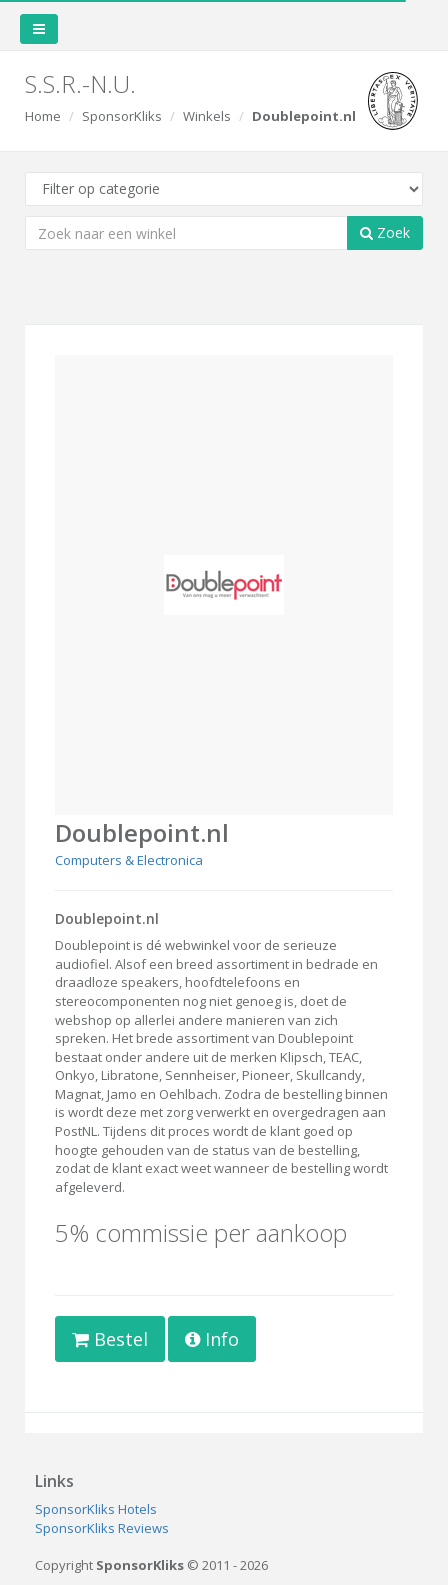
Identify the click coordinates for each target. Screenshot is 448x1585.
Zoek (385, 232)
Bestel (110, 1339)
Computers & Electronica (129, 860)
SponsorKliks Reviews (102, 1528)
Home (43, 116)
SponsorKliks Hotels (96, 1509)
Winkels (207, 116)
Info (212, 1339)
